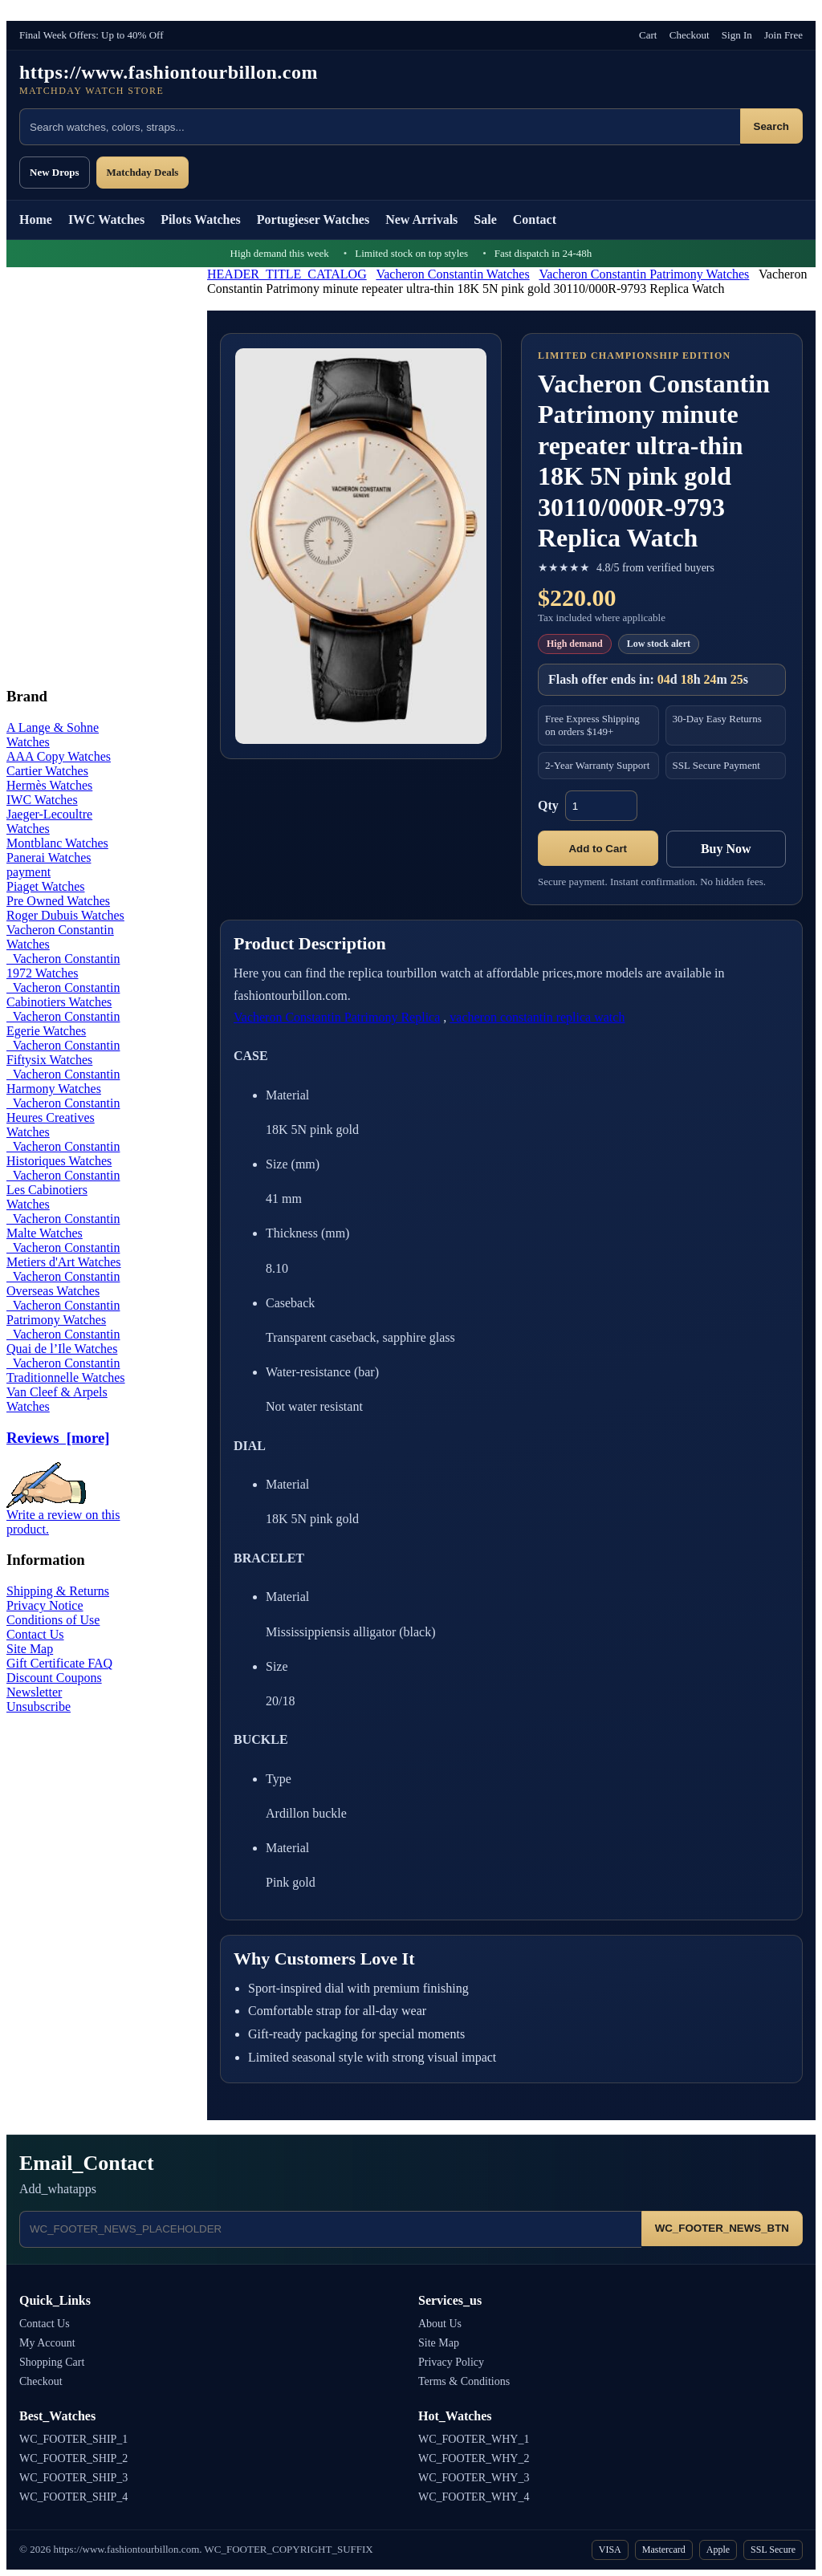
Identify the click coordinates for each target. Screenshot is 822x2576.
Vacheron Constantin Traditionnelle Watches (65, 1370)
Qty (548, 805)
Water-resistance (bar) (327, 1372)
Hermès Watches (49, 785)
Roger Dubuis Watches (65, 915)
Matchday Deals (143, 172)
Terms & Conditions (464, 2381)
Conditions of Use (53, 1620)
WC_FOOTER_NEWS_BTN (722, 2228)
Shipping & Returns (57, 1591)
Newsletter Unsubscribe (38, 1699)
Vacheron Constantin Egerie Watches (63, 1024)
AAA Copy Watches (58, 756)
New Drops (54, 172)
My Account (47, 2343)
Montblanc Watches (57, 843)
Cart (648, 35)
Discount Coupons (54, 1677)
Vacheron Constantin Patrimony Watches (644, 274)
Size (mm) (292, 1164)
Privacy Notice (44, 1605)
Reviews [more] (57, 1437)
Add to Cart (597, 849)
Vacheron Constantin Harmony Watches (63, 1081)
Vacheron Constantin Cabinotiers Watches (63, 995)
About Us (440, 2324)
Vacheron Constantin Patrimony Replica (337, 1017)
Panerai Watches (48, 857)
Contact (534, 219)
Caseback (290, 1303)
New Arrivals (421, 219)
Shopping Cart (51, 2362)
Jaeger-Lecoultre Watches (49, 821)
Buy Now (726, 848)
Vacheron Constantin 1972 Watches (63, 966)
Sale (485, 219)
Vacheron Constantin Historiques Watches (63, 1154)
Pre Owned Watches (58, 901)
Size (277, 1666)
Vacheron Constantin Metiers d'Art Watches (63, 1255)
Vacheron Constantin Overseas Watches (63, 1284)
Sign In (737, 35)
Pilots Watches (201, 219)
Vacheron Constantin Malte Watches (63, 1226)
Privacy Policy (451, 2362)
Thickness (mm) (307, 1233)
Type (278, 1779)
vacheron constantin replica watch (537, 1017)
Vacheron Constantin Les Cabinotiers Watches (63, 1189)
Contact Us (35, 1634)
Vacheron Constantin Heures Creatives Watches (63, 1117)
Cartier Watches (47, 771)
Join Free (783, 35)
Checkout (689, 35)
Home (35, 219)
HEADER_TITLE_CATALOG (287, 274)
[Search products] (379, 126)
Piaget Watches (45, 886)
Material (287, 1095)
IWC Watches (106, 219)
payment (28, 872)
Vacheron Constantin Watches (452, 274)
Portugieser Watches (313, 219)
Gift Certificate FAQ (59, 1663)
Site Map (29, 1649)
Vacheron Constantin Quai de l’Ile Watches (63, 1341)
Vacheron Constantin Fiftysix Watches (63, 1052)
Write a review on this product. (63, 1516)
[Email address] (330, 2229)
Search (771, 126)
